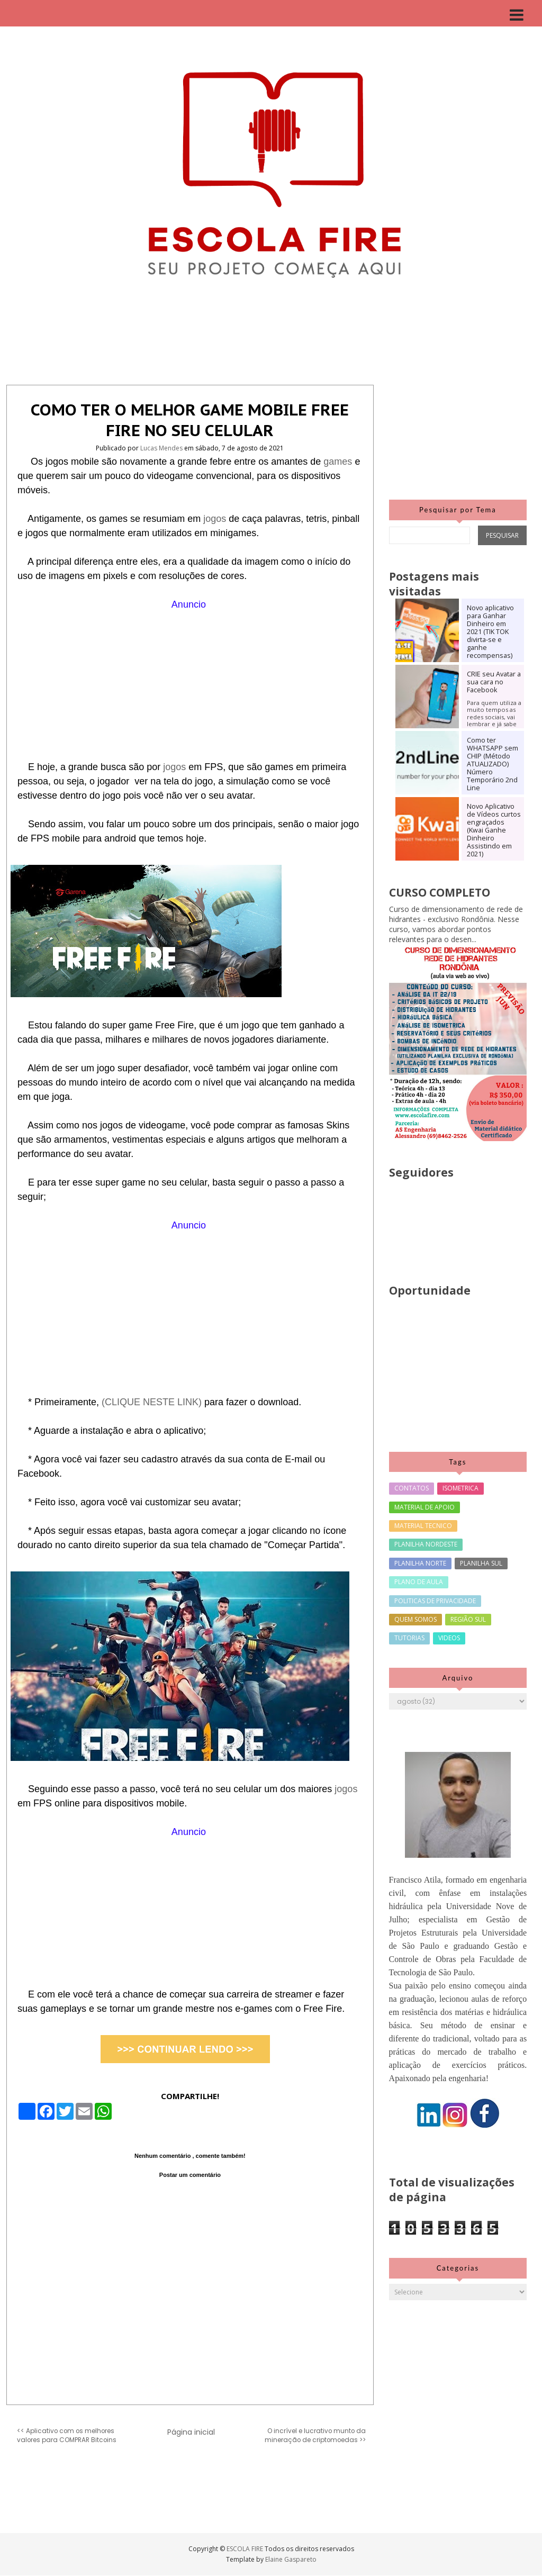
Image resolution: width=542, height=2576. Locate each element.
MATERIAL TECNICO (423, 1525)
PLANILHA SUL (481, 1563)
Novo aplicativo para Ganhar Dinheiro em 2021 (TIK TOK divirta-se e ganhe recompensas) (490, 632)
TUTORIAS (409, 1637)
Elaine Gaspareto (291, 2559)
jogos (216, 518)
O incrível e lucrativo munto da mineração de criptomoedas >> (315, 2435)
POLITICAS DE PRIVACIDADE (435, 1600)
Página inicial (191, 2432)
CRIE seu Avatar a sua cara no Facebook (494, 682)
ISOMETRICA (460, 1488)
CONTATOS (411, 1488)
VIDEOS (449, 1637)
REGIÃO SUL (468, 1619)
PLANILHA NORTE (420, 1563)
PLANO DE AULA (418, 1581)
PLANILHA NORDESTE (425, 1544)
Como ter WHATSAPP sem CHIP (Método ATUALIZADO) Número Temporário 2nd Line (492, 764)
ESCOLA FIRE (246, 2548)
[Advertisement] (190, 686)
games (339, 461)
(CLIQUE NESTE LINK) (152, 1402)
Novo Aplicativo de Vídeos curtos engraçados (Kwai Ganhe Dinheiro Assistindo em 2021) (494, 830)
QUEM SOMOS (415, 1619)
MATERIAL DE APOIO (424, 1507)
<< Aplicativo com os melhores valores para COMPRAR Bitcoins (66, 2435)
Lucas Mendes (162, 448)
